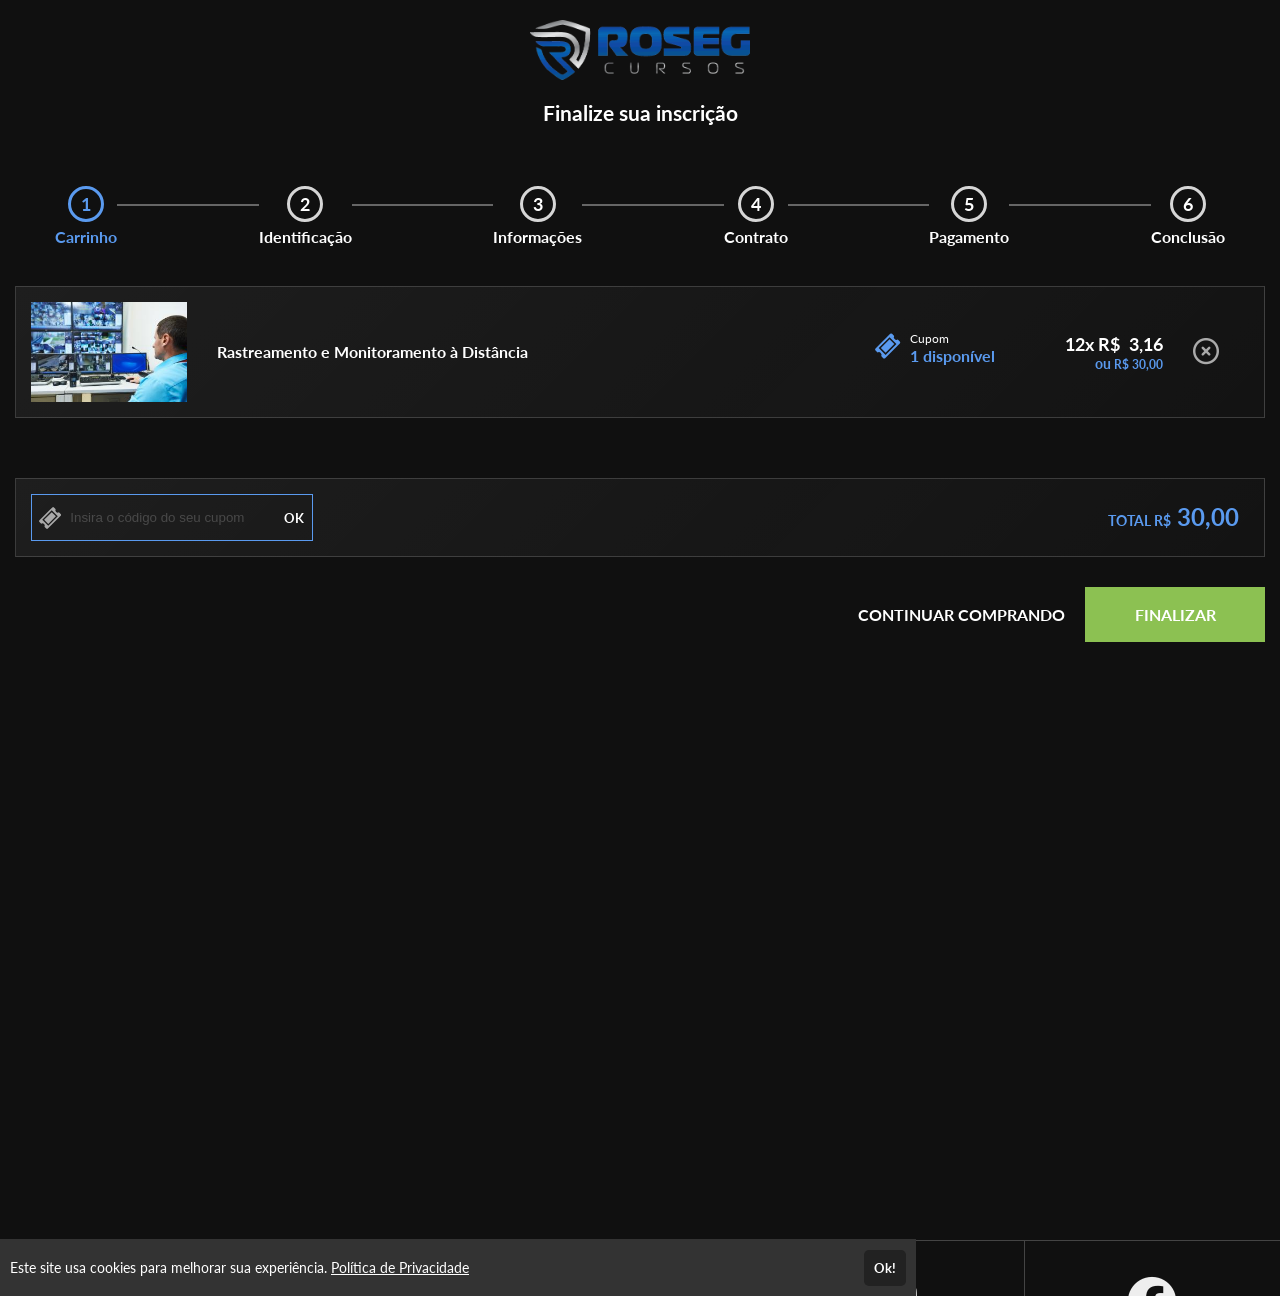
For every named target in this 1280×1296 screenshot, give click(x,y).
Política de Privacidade (400, 1267)
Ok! (885, 1268)
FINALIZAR (1175, 614)
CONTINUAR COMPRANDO (961, 614)
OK (294, 518)
